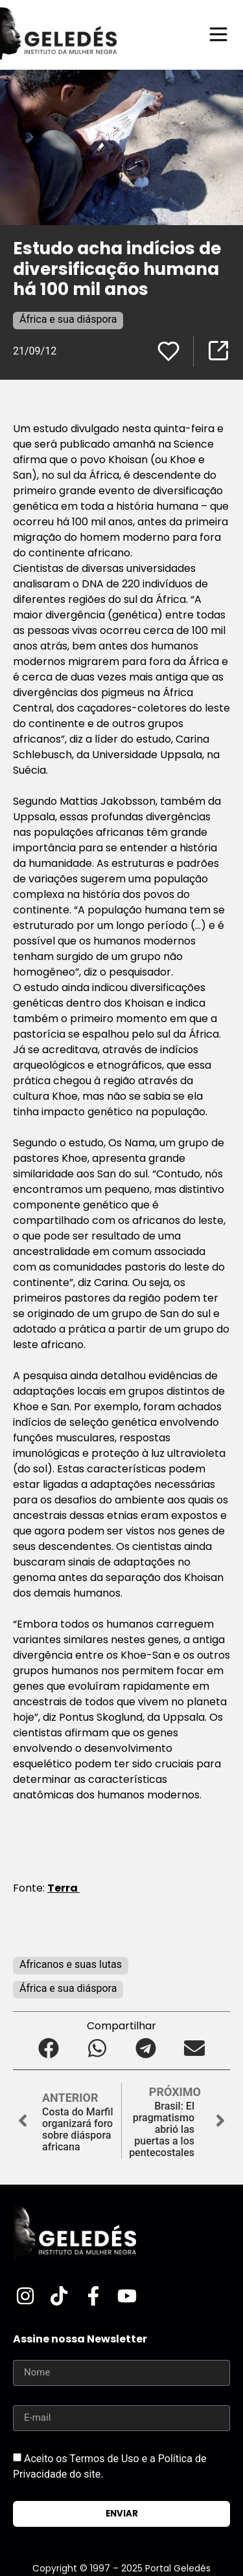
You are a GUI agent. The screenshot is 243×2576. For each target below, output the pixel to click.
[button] (49, 2048)
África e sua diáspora (68, 319)
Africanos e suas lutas (70, 1964)
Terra (63, 1888)
